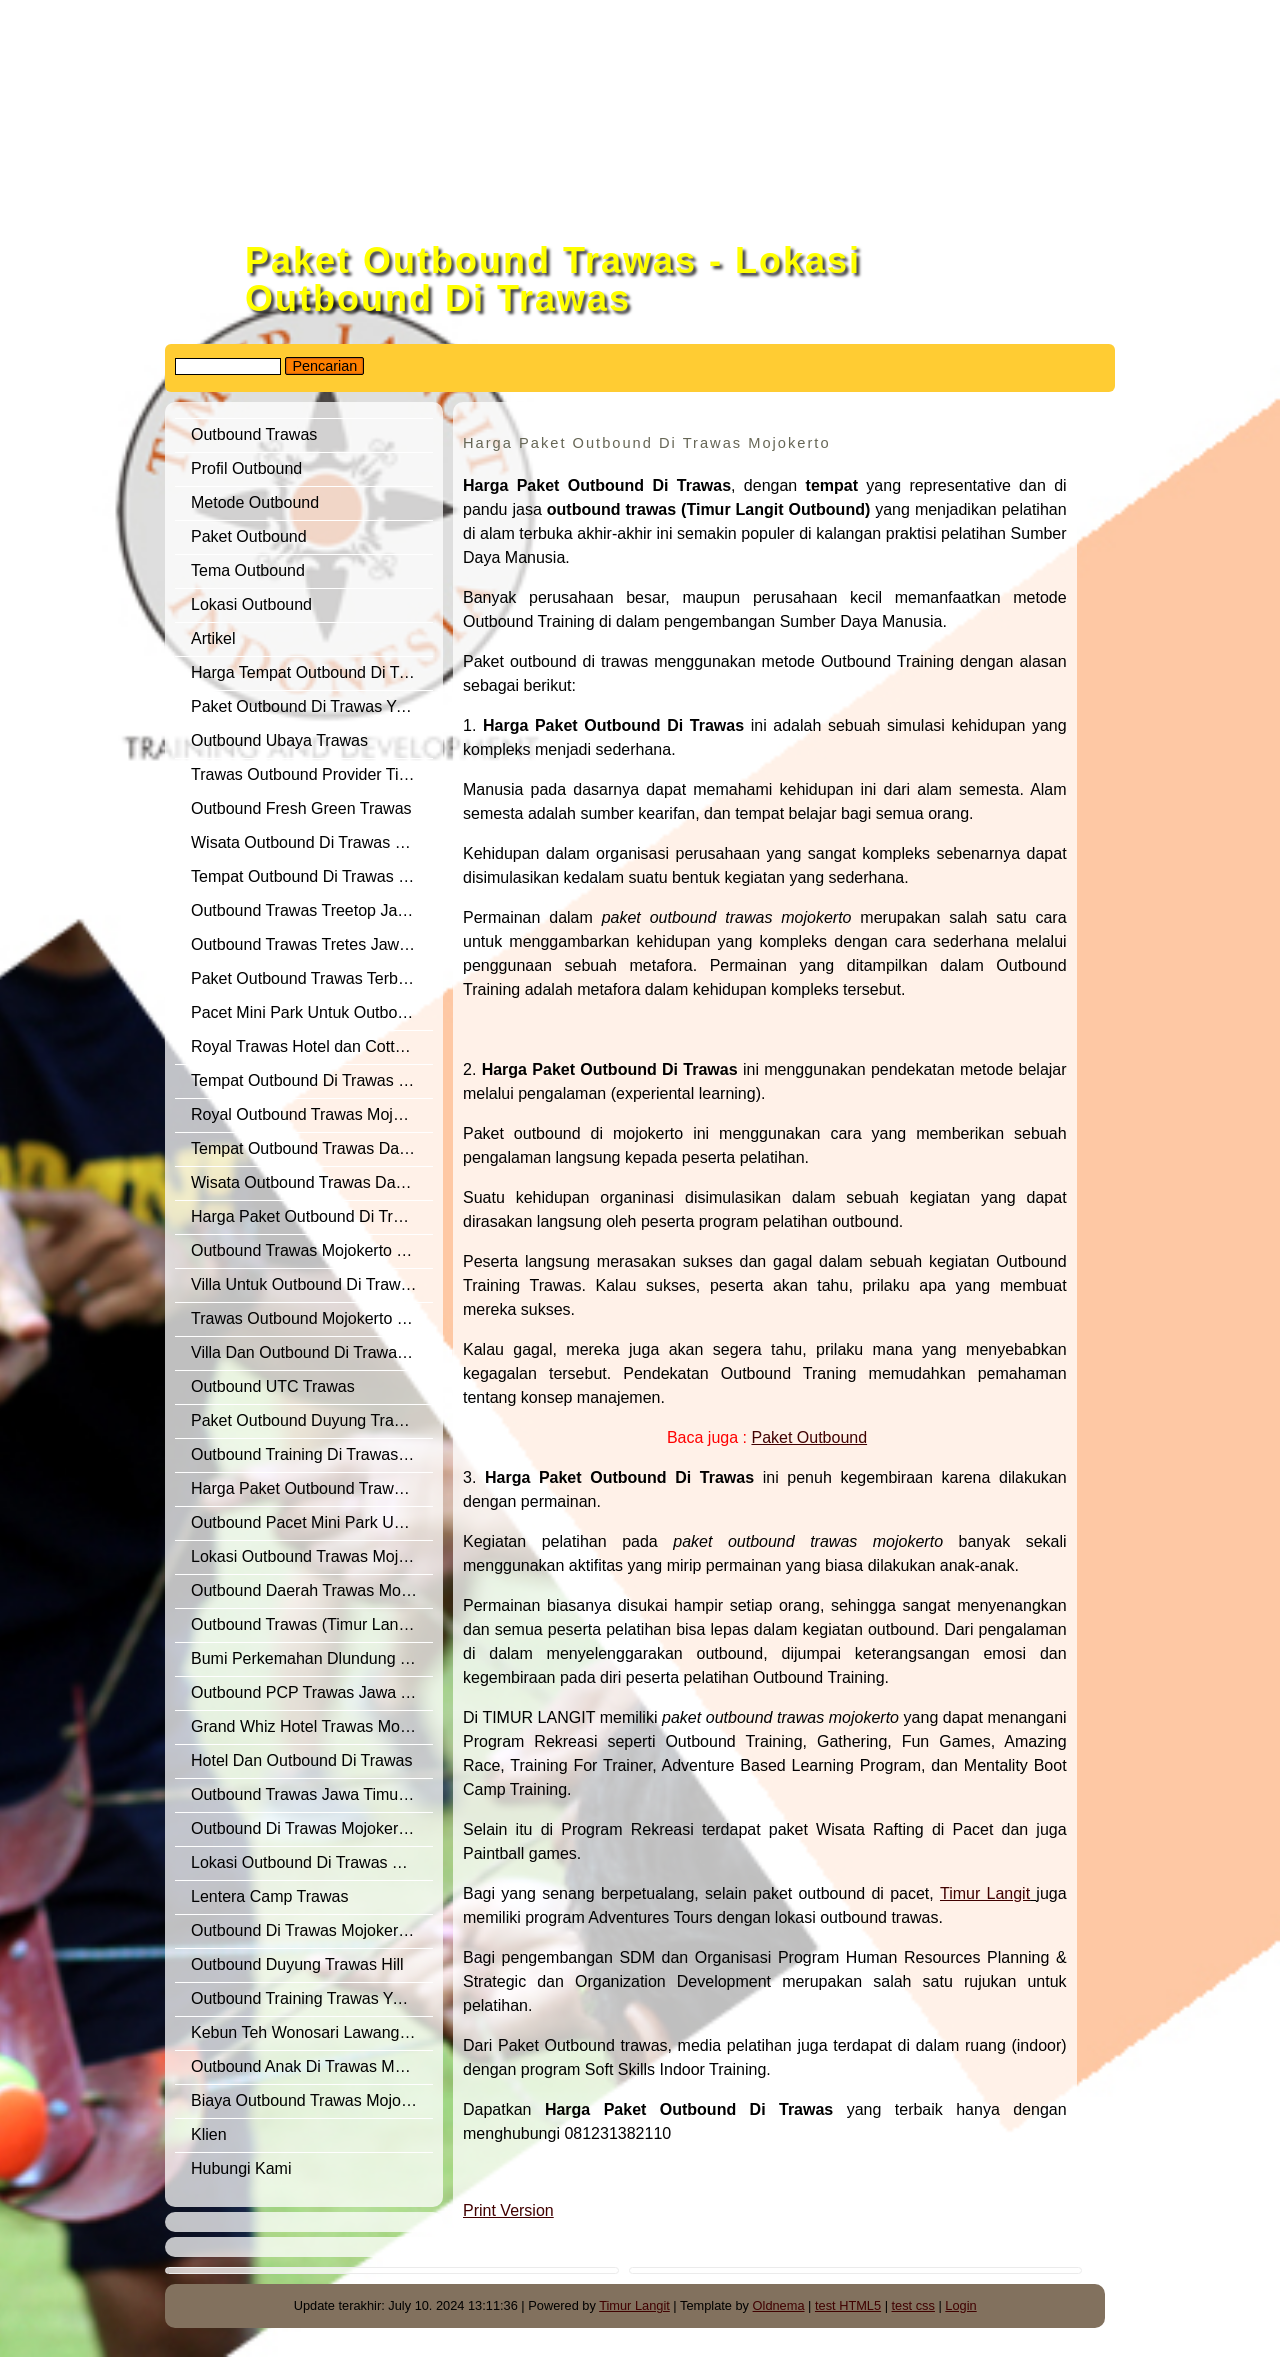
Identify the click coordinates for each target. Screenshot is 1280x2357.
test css (913, 2305)
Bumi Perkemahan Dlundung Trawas (312, 1658)
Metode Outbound (255, 502)
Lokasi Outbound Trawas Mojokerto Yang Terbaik (312, 1556)
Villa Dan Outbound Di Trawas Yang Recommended (312, 1352)
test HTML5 (848, 2305)
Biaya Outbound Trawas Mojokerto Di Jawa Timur (312, 2100)
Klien (209, 2134)
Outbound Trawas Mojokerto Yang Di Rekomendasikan (312, 1250)
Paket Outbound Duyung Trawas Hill (312, 1420)
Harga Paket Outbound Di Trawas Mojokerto (312, 1216)
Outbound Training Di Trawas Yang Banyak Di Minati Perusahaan (312, 1454)
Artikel (213, 638)
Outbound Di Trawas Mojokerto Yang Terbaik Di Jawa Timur (312, 1930)
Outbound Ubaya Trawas (279, 740)
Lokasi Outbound (253, 604)
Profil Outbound (246, 468)
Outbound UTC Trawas (273, 1386)
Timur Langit (634, 2305)
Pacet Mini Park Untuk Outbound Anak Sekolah (312, 1012)
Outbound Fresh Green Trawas (301, 808)
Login (960, 2305)
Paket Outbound (249, 536)
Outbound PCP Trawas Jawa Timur (312, 1692)
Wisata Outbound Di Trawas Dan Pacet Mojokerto (312, 842)
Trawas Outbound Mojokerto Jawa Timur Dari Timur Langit (312, 1318)
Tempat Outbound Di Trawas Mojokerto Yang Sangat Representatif (312, 876)
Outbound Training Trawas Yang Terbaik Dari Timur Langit (312, 1998)
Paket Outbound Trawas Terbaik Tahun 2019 (312, 978)
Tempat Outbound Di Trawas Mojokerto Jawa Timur (312, 1080)
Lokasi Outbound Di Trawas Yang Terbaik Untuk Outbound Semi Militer (312, 1862)
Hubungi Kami (241, 2168)
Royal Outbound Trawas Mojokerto (312, 1114)
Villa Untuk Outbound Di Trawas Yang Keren (312, 1284)
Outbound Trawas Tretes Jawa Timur (312, 944)
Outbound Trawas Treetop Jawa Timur (312, 910)
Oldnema (779, 2305)
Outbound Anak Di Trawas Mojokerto (312, 2066)
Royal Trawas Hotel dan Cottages (310, 1046)
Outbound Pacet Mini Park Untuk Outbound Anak (312, 1522)
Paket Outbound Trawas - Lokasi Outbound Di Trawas (553, 279)
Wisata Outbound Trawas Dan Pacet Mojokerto (312, 1182)
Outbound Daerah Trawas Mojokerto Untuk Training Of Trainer (312, 1590)
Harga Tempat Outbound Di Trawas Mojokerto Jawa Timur (312, 672)
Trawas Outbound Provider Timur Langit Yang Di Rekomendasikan (312, 774)
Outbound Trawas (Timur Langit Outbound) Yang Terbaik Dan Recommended (312, 1624)
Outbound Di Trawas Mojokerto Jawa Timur (312, 1828)
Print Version (508, 2210)
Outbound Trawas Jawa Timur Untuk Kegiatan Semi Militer (312, 1794)
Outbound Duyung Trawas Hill (297, 1964)
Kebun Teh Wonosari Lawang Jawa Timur (312, 2032)
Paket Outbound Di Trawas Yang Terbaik (312, 706)
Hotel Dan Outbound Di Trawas (301, 1760)
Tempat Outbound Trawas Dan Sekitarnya (312, 1148)
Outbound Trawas (254, 434)
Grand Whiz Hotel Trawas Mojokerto (312, 1726)
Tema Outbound (248, 570)
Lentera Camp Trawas (269, 1896)
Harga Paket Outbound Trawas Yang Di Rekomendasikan (312, 1488)
